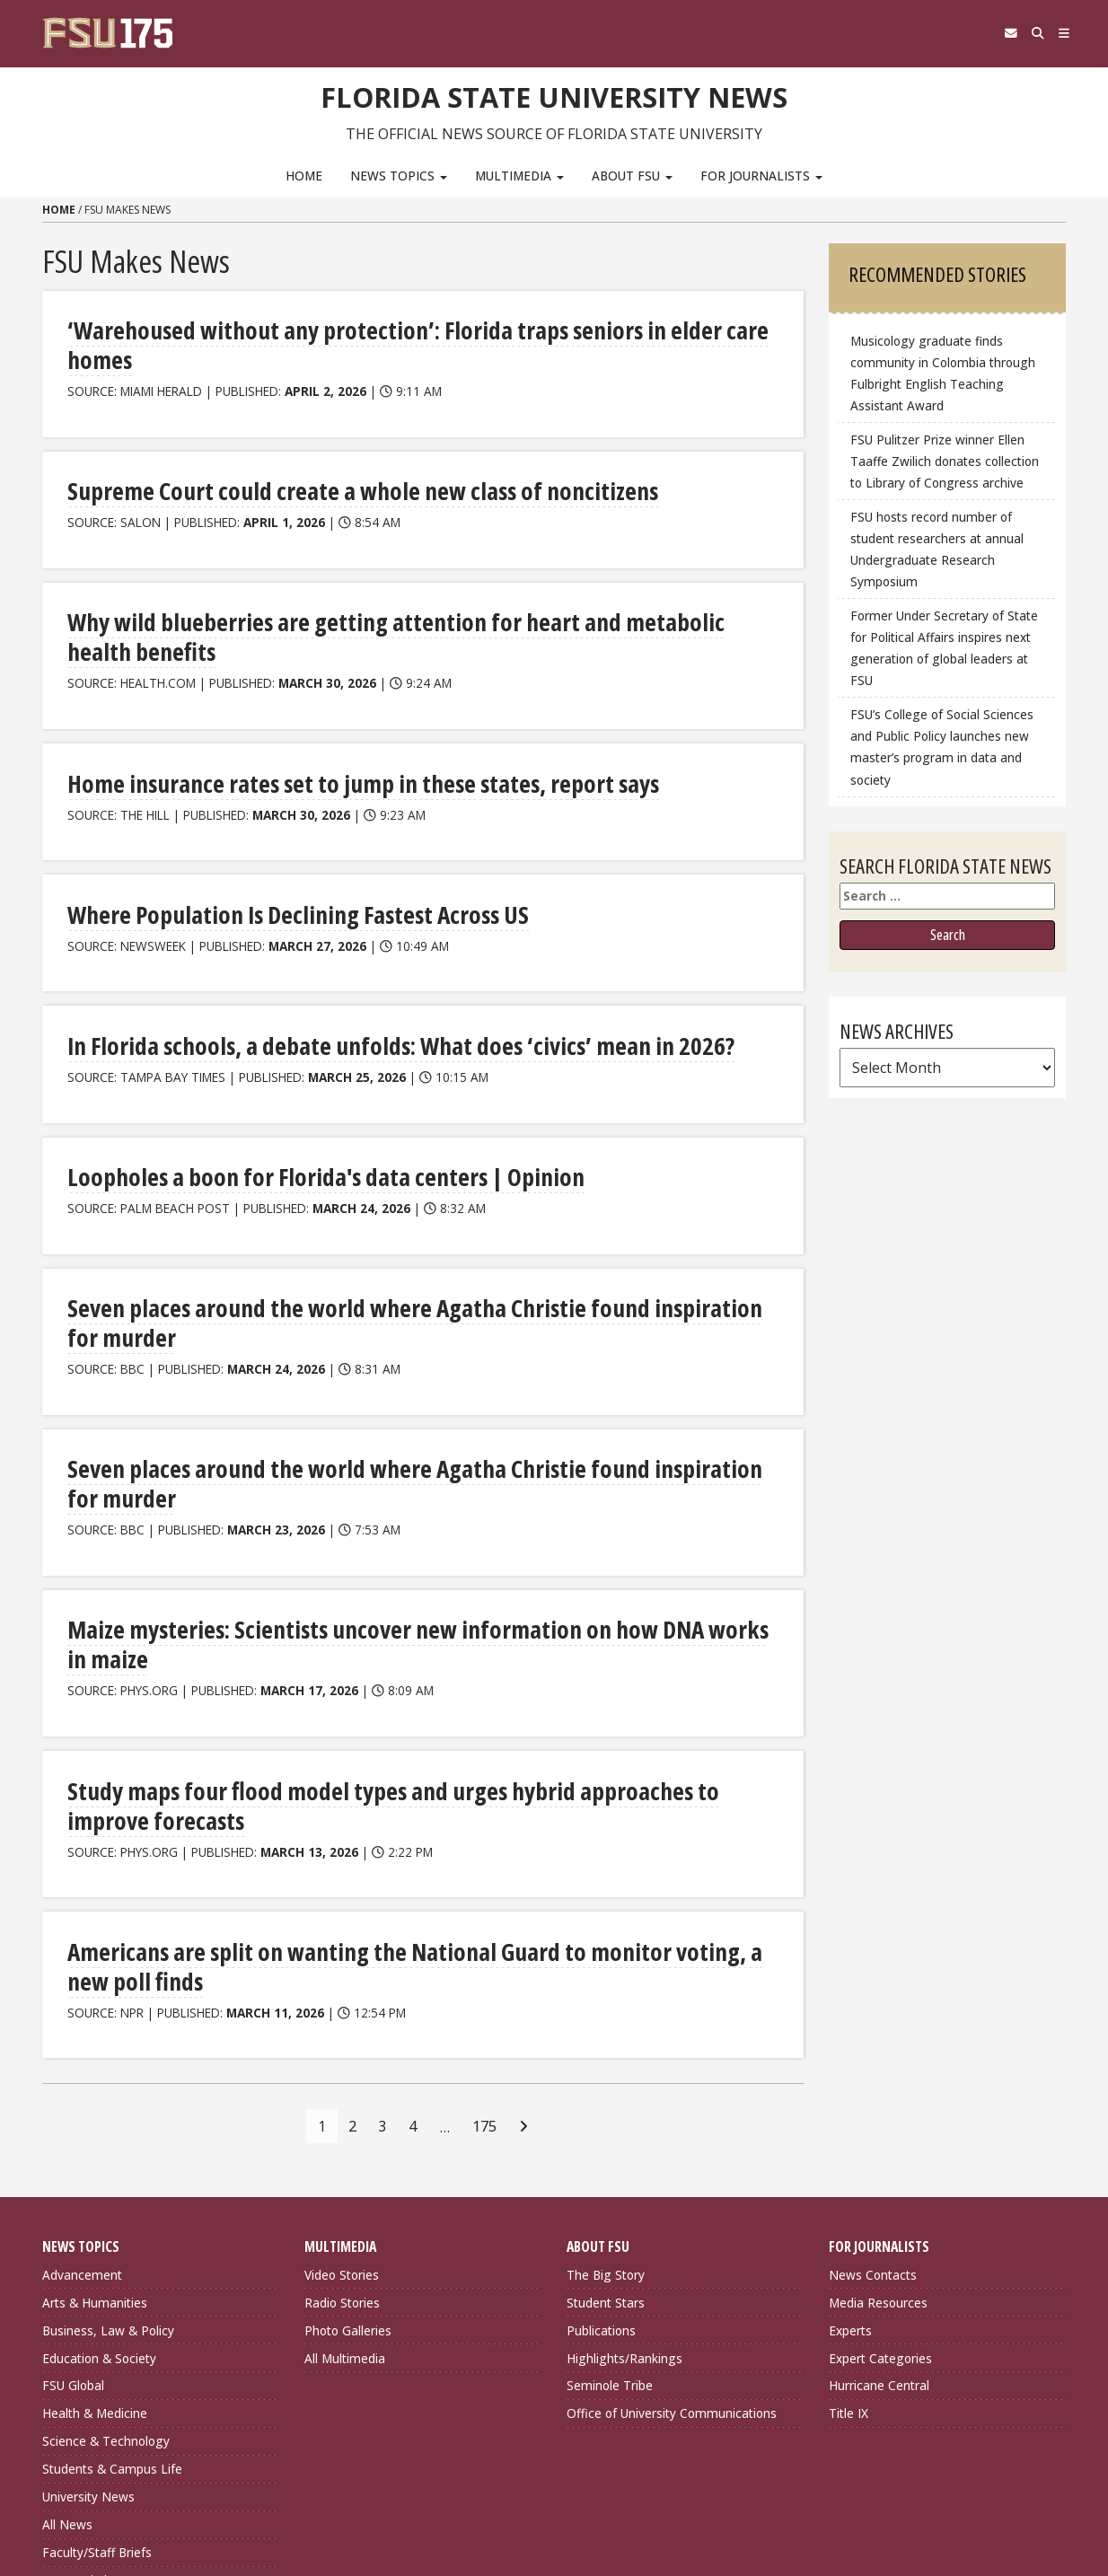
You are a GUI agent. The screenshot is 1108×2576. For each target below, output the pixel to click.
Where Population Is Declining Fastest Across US (270, 851)
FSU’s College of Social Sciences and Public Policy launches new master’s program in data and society (941, 746)
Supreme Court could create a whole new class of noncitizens (322, 460)
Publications (601, 2169)
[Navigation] (1059, 33)
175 (484, 1965)
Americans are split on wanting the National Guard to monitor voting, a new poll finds (403, 1807)
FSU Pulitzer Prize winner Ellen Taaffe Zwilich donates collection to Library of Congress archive (944, 461)
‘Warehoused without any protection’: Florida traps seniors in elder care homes (398, 330)
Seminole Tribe (610, 2225)
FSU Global (73, 2225)
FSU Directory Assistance (382, 2489)
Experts (850, 2169)
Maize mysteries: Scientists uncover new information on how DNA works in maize (408, 1502)
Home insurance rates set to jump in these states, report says (324, 721)
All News (67, 2363)
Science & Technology (106, 2280)
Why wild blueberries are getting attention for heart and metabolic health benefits (415, 590)
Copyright (598, 2510)
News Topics (398, 175)
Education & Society (99, 2197)
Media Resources (878, 2141)
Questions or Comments (382, 2510)
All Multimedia (344, 2197)
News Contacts (873, 2114)
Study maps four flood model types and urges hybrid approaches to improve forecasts (384, 1648)
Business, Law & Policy (108, 2169)
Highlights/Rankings (624, 2197)
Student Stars (606, 2141)
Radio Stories (342, 2141)
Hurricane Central (879, 2225)
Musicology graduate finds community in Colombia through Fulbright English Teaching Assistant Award (942, 373)
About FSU (632, 175)
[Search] (1023, 33)
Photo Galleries (347, 2169)
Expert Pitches (83, 2419)
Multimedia (519, 175)
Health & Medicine (94, 2252)
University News (88, 2335)
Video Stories (341, 2114)
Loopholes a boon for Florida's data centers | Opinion (290, 1112)
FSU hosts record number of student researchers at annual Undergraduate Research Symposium (937, 549)
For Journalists (761, 175)
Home (304, 175)
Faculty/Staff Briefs (97, 2391)
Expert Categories (880, 2197)
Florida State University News (554, 94)
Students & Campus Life (112, 2308)
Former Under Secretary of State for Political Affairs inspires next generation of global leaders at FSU (944, 648)
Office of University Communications (672, 2252)
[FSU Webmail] (986, 33)
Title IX (848, 2252)
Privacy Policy (610, 2489)
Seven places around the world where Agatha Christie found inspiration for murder (414, 1242)
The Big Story (606, 2114)
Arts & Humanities (94, 2141)
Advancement (82, 2114)
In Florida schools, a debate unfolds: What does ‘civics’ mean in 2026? (356, 982)
